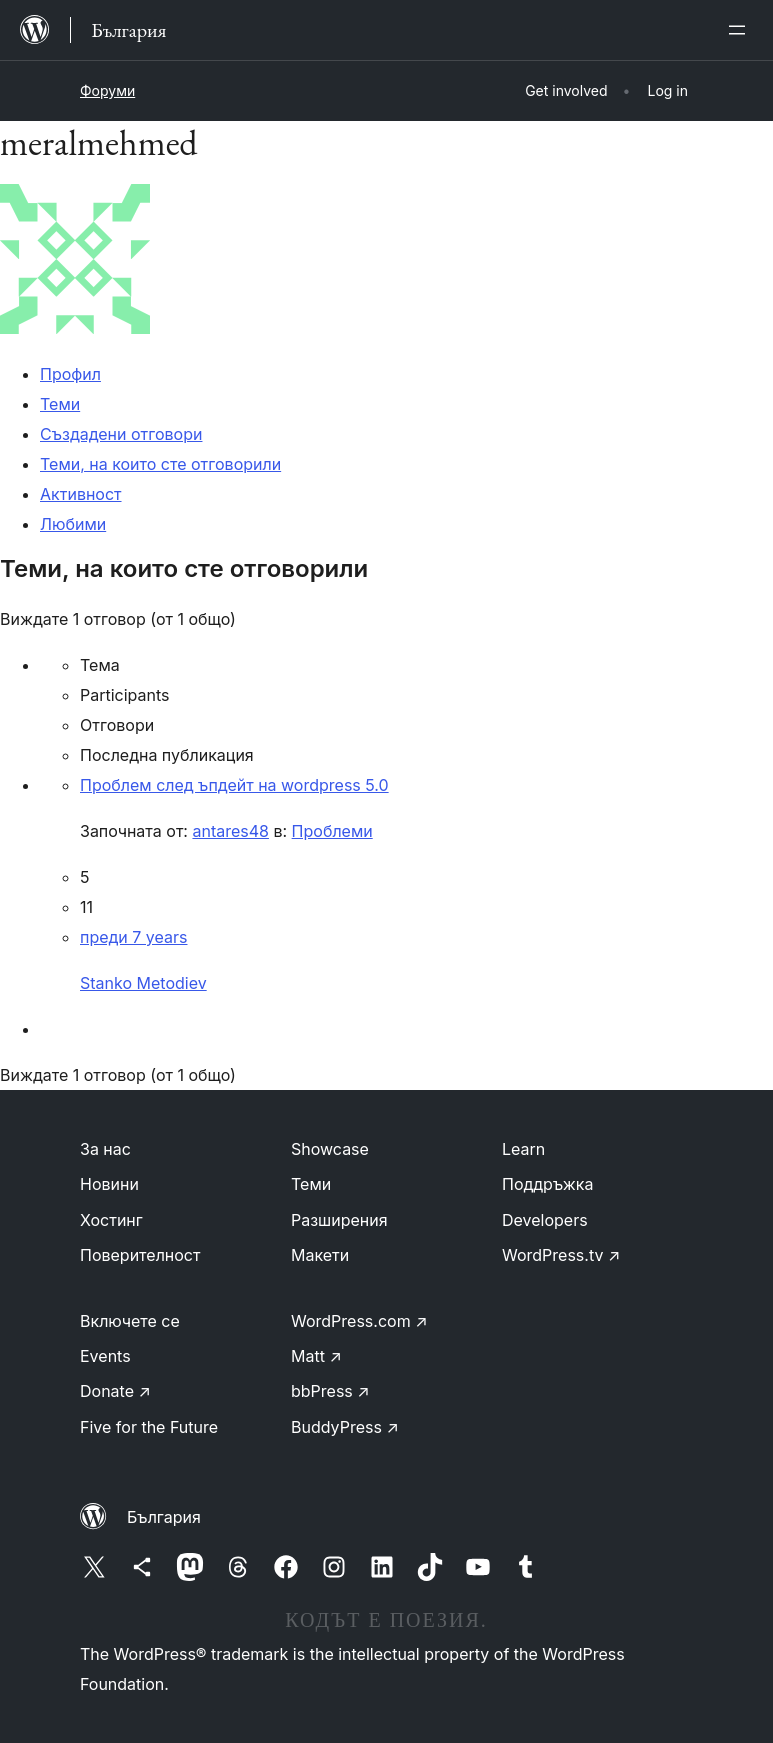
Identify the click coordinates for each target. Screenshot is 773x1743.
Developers (545, 1220)
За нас (105, 1149)
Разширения (339, 1220)
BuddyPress (345, 1427)
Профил (70, 374)
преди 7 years (133, 937)
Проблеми (332, 831)
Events (105, 1356)
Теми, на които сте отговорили (160, 464)
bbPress (330, 1391)
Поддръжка (547, 1184)
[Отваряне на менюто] (741, 30)
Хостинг (111, 1220)
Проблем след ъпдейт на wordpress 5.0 (234, 785)
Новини (109, 1184)
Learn (523, 1149)
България (164, 1517)
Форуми (107, 90)
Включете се (130, 1321)
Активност (81, 494)
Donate (115, 1391)
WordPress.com (359, 1321)
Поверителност (140, 1255)
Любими (73, 524)
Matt (316, 1356)
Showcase (330, 1149)
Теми (60, 404)
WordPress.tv (561, 1255)
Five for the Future (149, 1427)
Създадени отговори (121, 434)
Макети (320, 1255)
